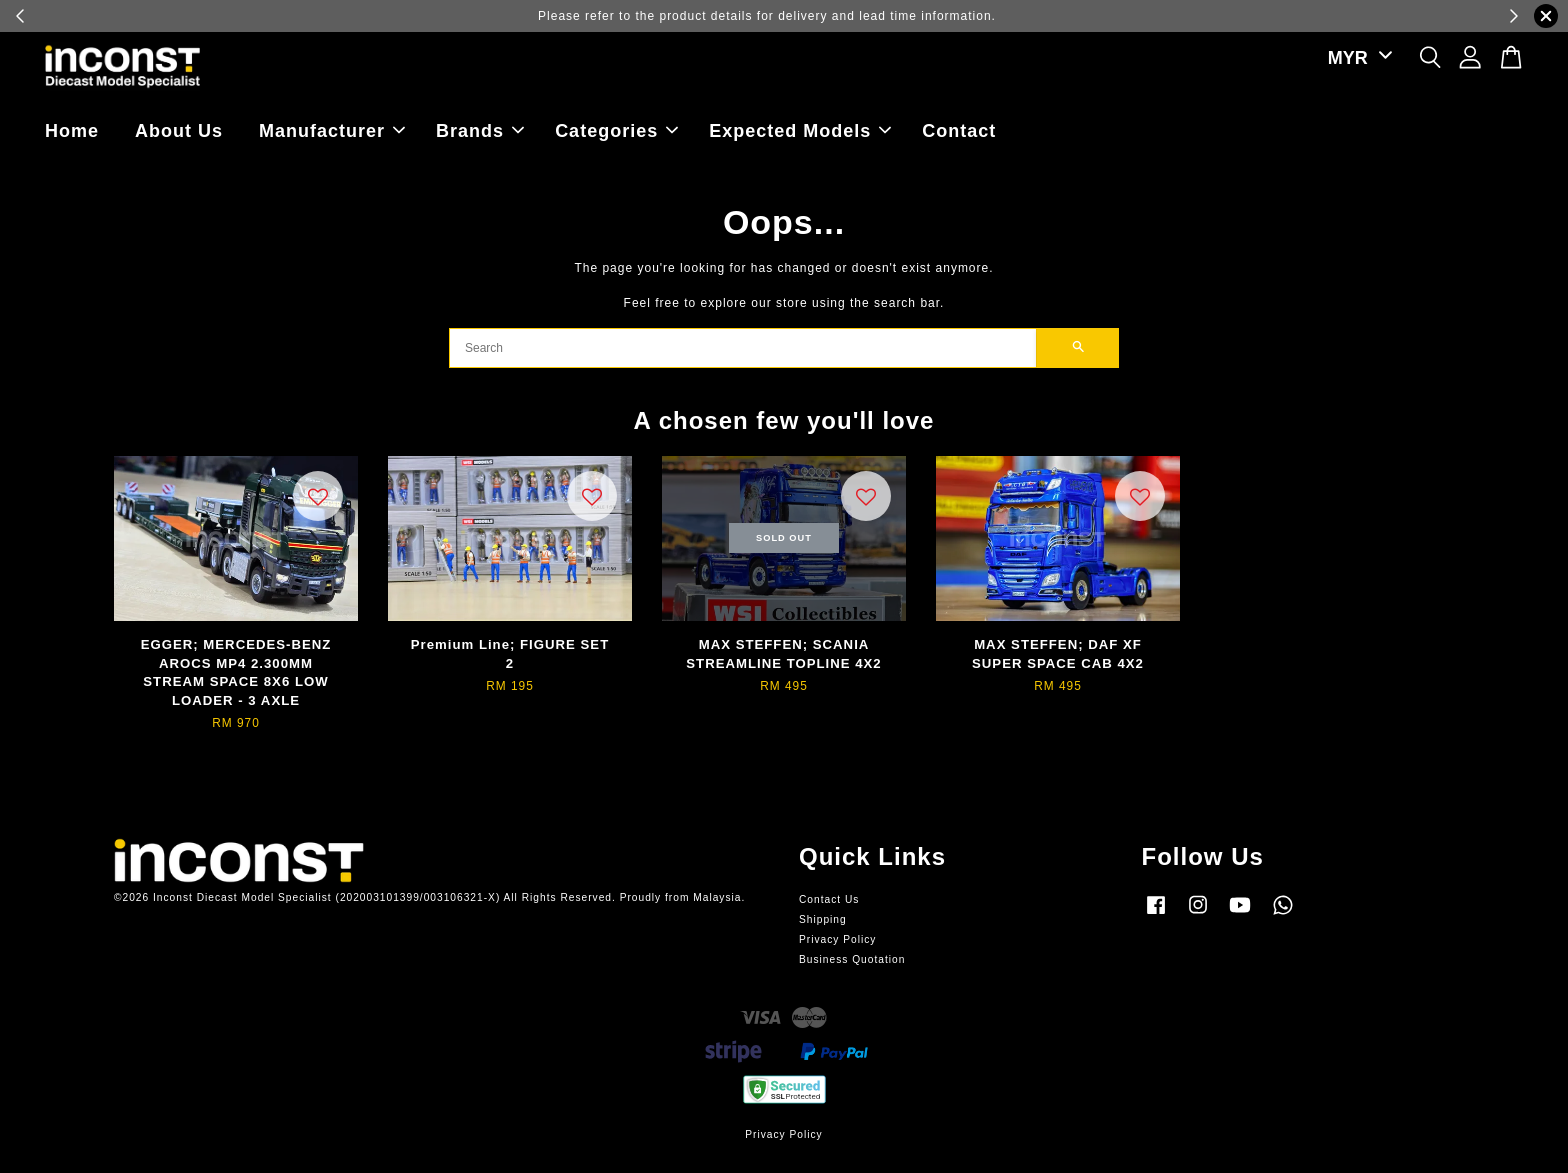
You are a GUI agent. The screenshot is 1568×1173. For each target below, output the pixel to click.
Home (72, 131)
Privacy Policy (837, 939)
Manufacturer (332, 131)
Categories (616, 131)
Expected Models (800, 131)
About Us (179, 131)
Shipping (823, 919)
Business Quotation (852, 959)
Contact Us (829, 899)
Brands (480, 131)
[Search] (743, 348)
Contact (959, 131)
